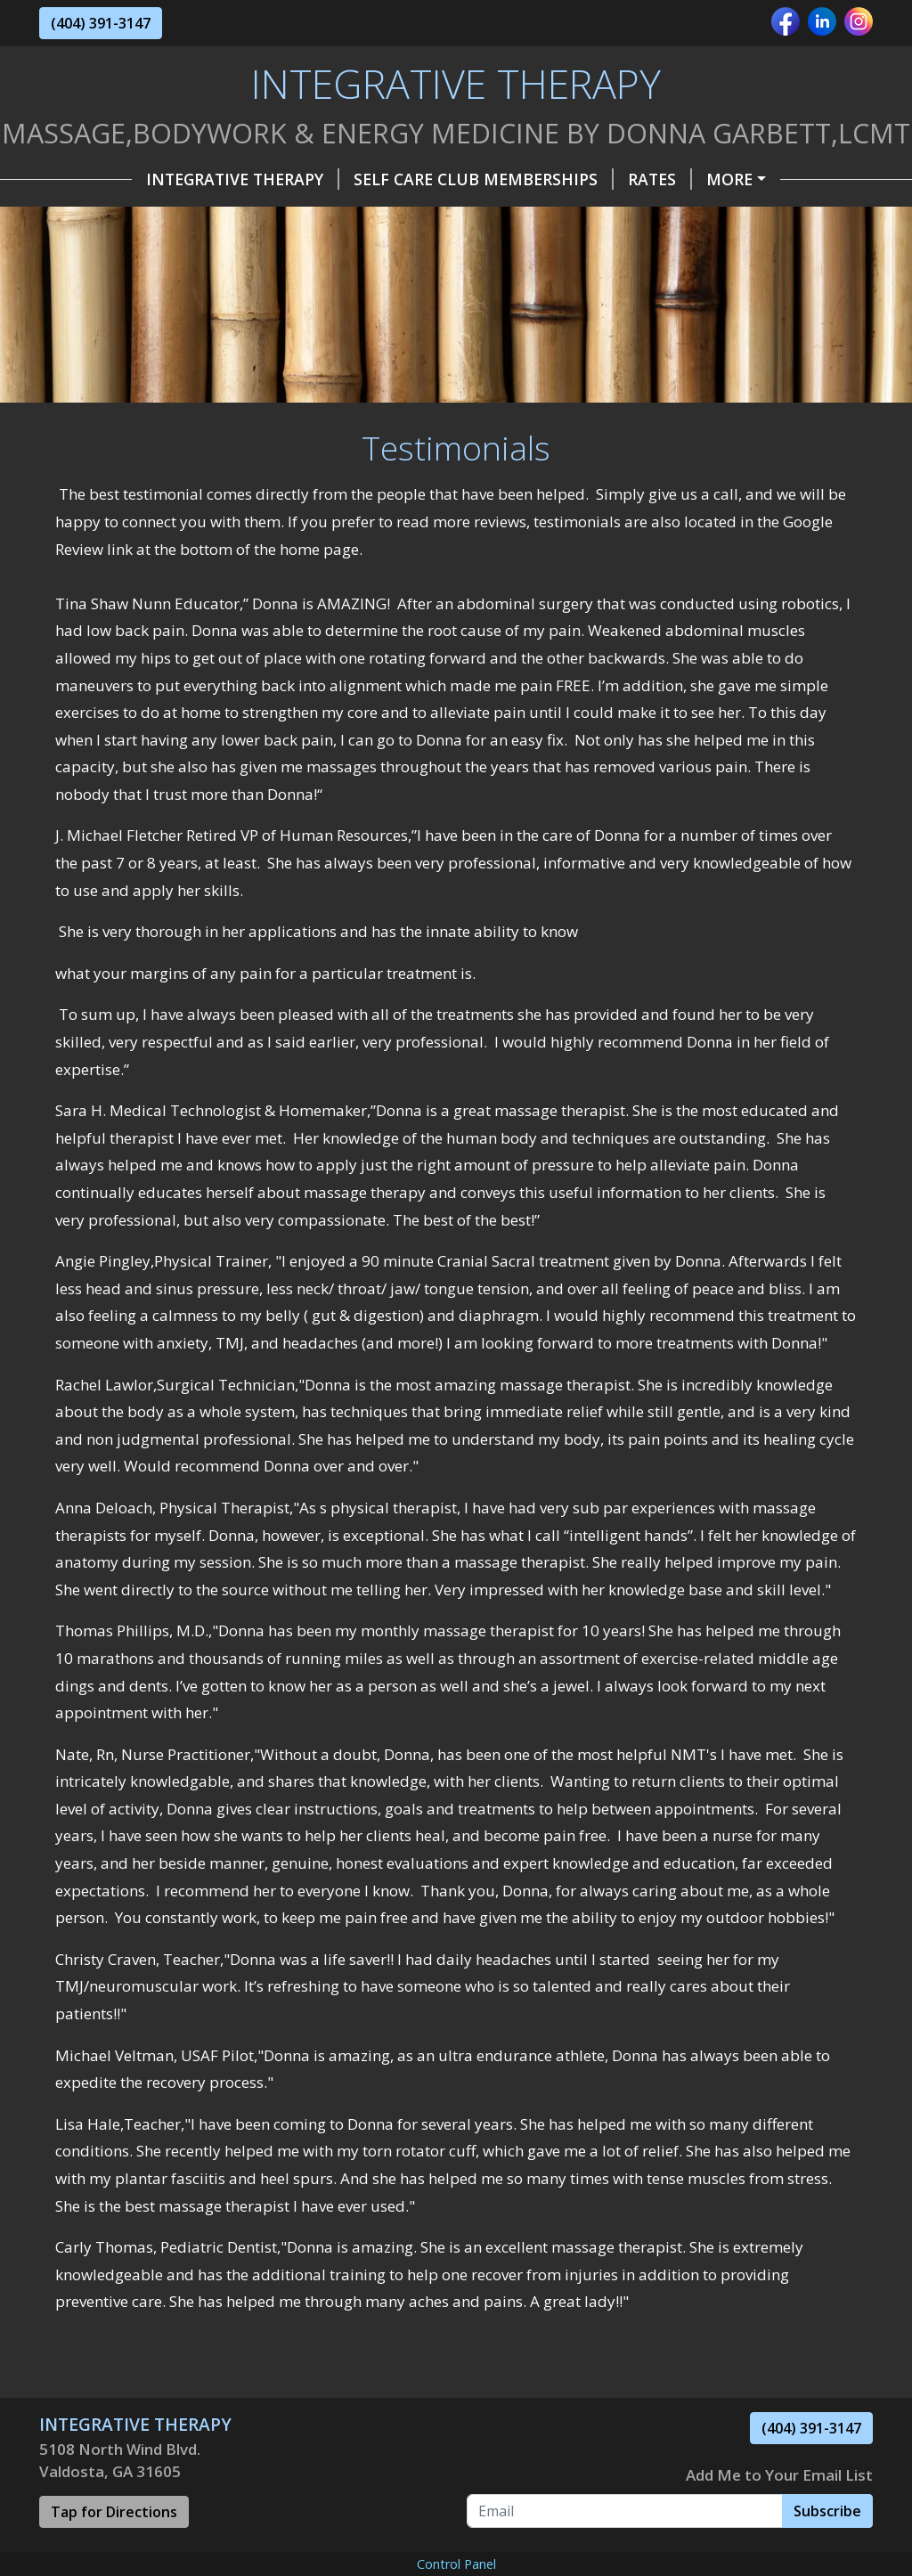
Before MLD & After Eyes (541, 368)
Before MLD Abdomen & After (189, 405)
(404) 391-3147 (101, 23)
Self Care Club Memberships (391, 179)
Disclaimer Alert (557, 405)
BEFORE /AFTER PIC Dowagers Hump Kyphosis (619, 329)
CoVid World (681, 254)
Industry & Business (506, 254)
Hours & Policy (303, 216)
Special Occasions (307, 254)
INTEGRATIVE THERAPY (150, 179)
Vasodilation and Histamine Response (231, 329)
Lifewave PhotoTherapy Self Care (207, 292)
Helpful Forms (464, 216)
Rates (567, 179)
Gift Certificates (134, 216)
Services (657, 179)
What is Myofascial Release (504, 292)
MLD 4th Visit (404, 405)
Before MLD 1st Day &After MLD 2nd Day (234, 368)
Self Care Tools (129, 254)
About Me (601, 216)
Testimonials (733, 216)
